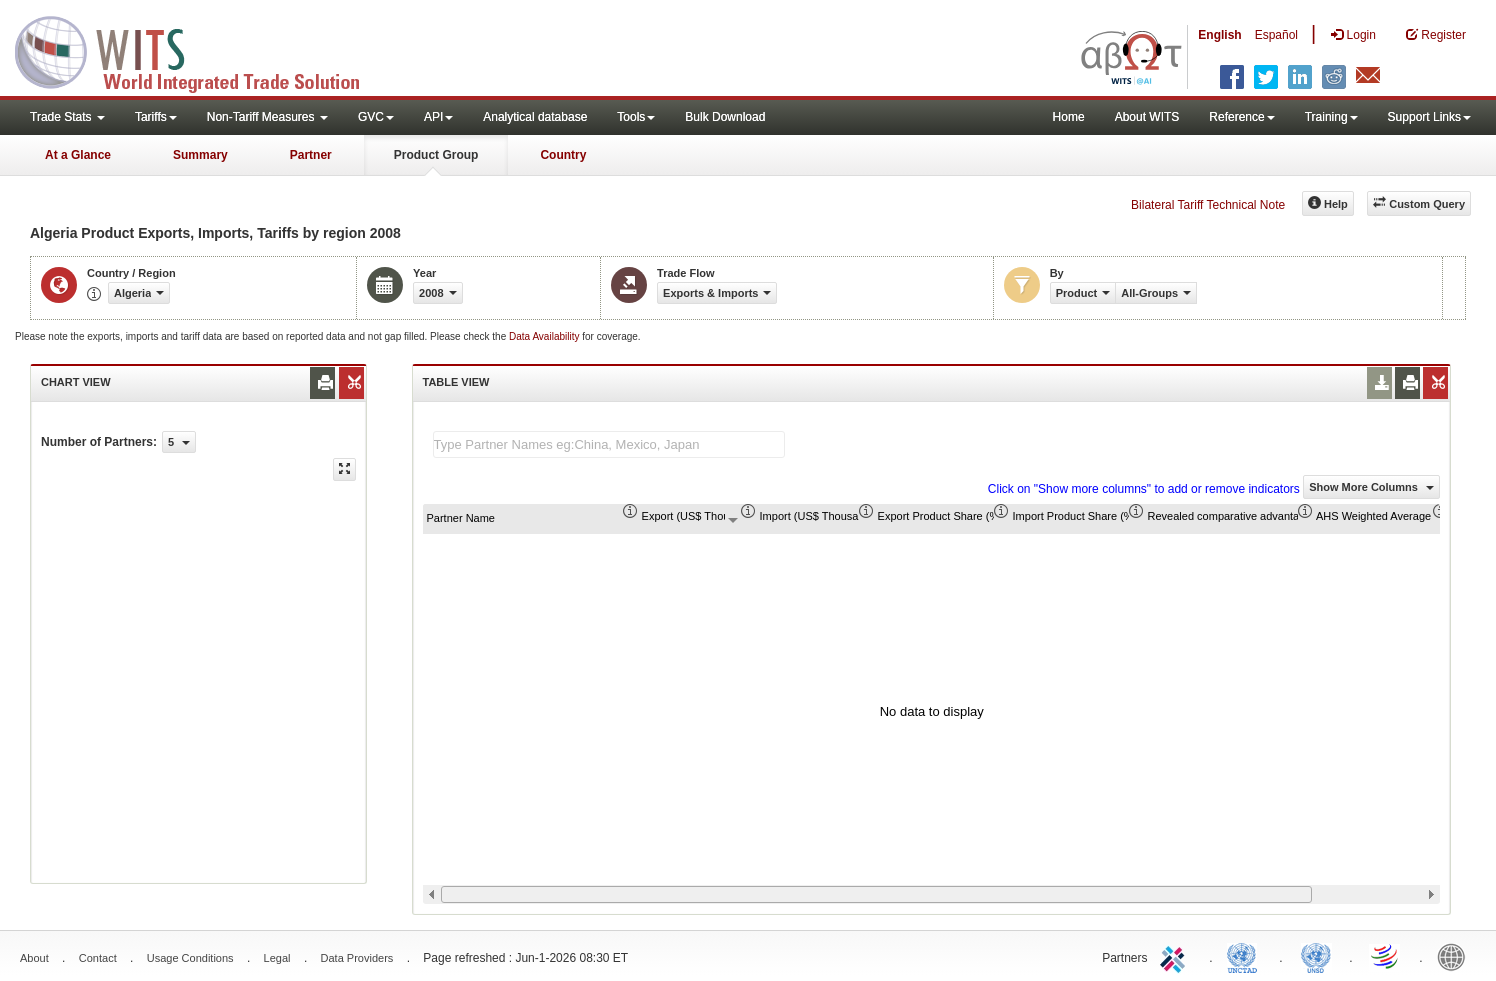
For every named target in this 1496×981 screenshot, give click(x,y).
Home (1069, 117)
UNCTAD (1246, 956)
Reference (1241, 117)
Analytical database (535, 117)
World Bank (1456, 956)
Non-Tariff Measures (267, 117)
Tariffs (156, 117)
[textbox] (609, 444)
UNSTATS (1316, 956)
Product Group (436, 155)
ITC (1176, 956)
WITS (200, 50)
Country (563, 155)
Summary (200, 155)
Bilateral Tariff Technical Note (1208, 205)
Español (1276, 35)
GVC (376, 117)
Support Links (1429, 117)
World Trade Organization (1386, 956)
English (1219, 35)
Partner (311, 155)
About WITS (1147, 117)
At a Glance (78, 155)
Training (1331, 117)
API (438, 117)
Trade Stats (67, 117)
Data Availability (545, 336)
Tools (636, 117)
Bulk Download (725, 117)
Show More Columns (1371, 487)
